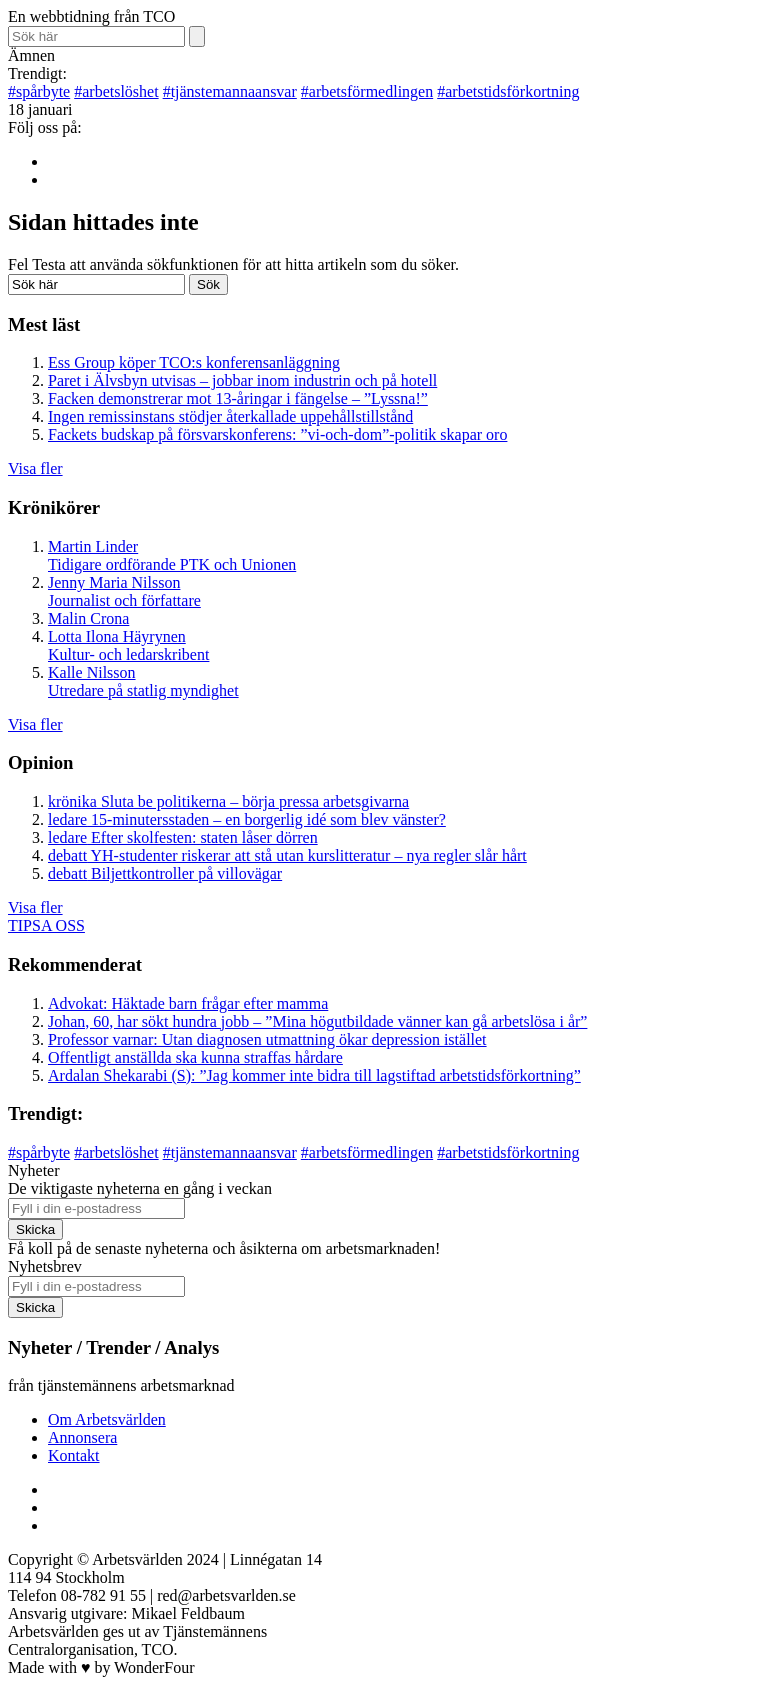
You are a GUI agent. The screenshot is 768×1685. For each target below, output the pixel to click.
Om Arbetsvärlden (107, 1419)
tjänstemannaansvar (230, 91)
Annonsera (82, 1437)
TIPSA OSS (46, 925)
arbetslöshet (116, 91)
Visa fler (35, 468)
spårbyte (39, 91)
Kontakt (74, 1455)
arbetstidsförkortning (508, 91)
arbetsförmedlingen (367, 91)
